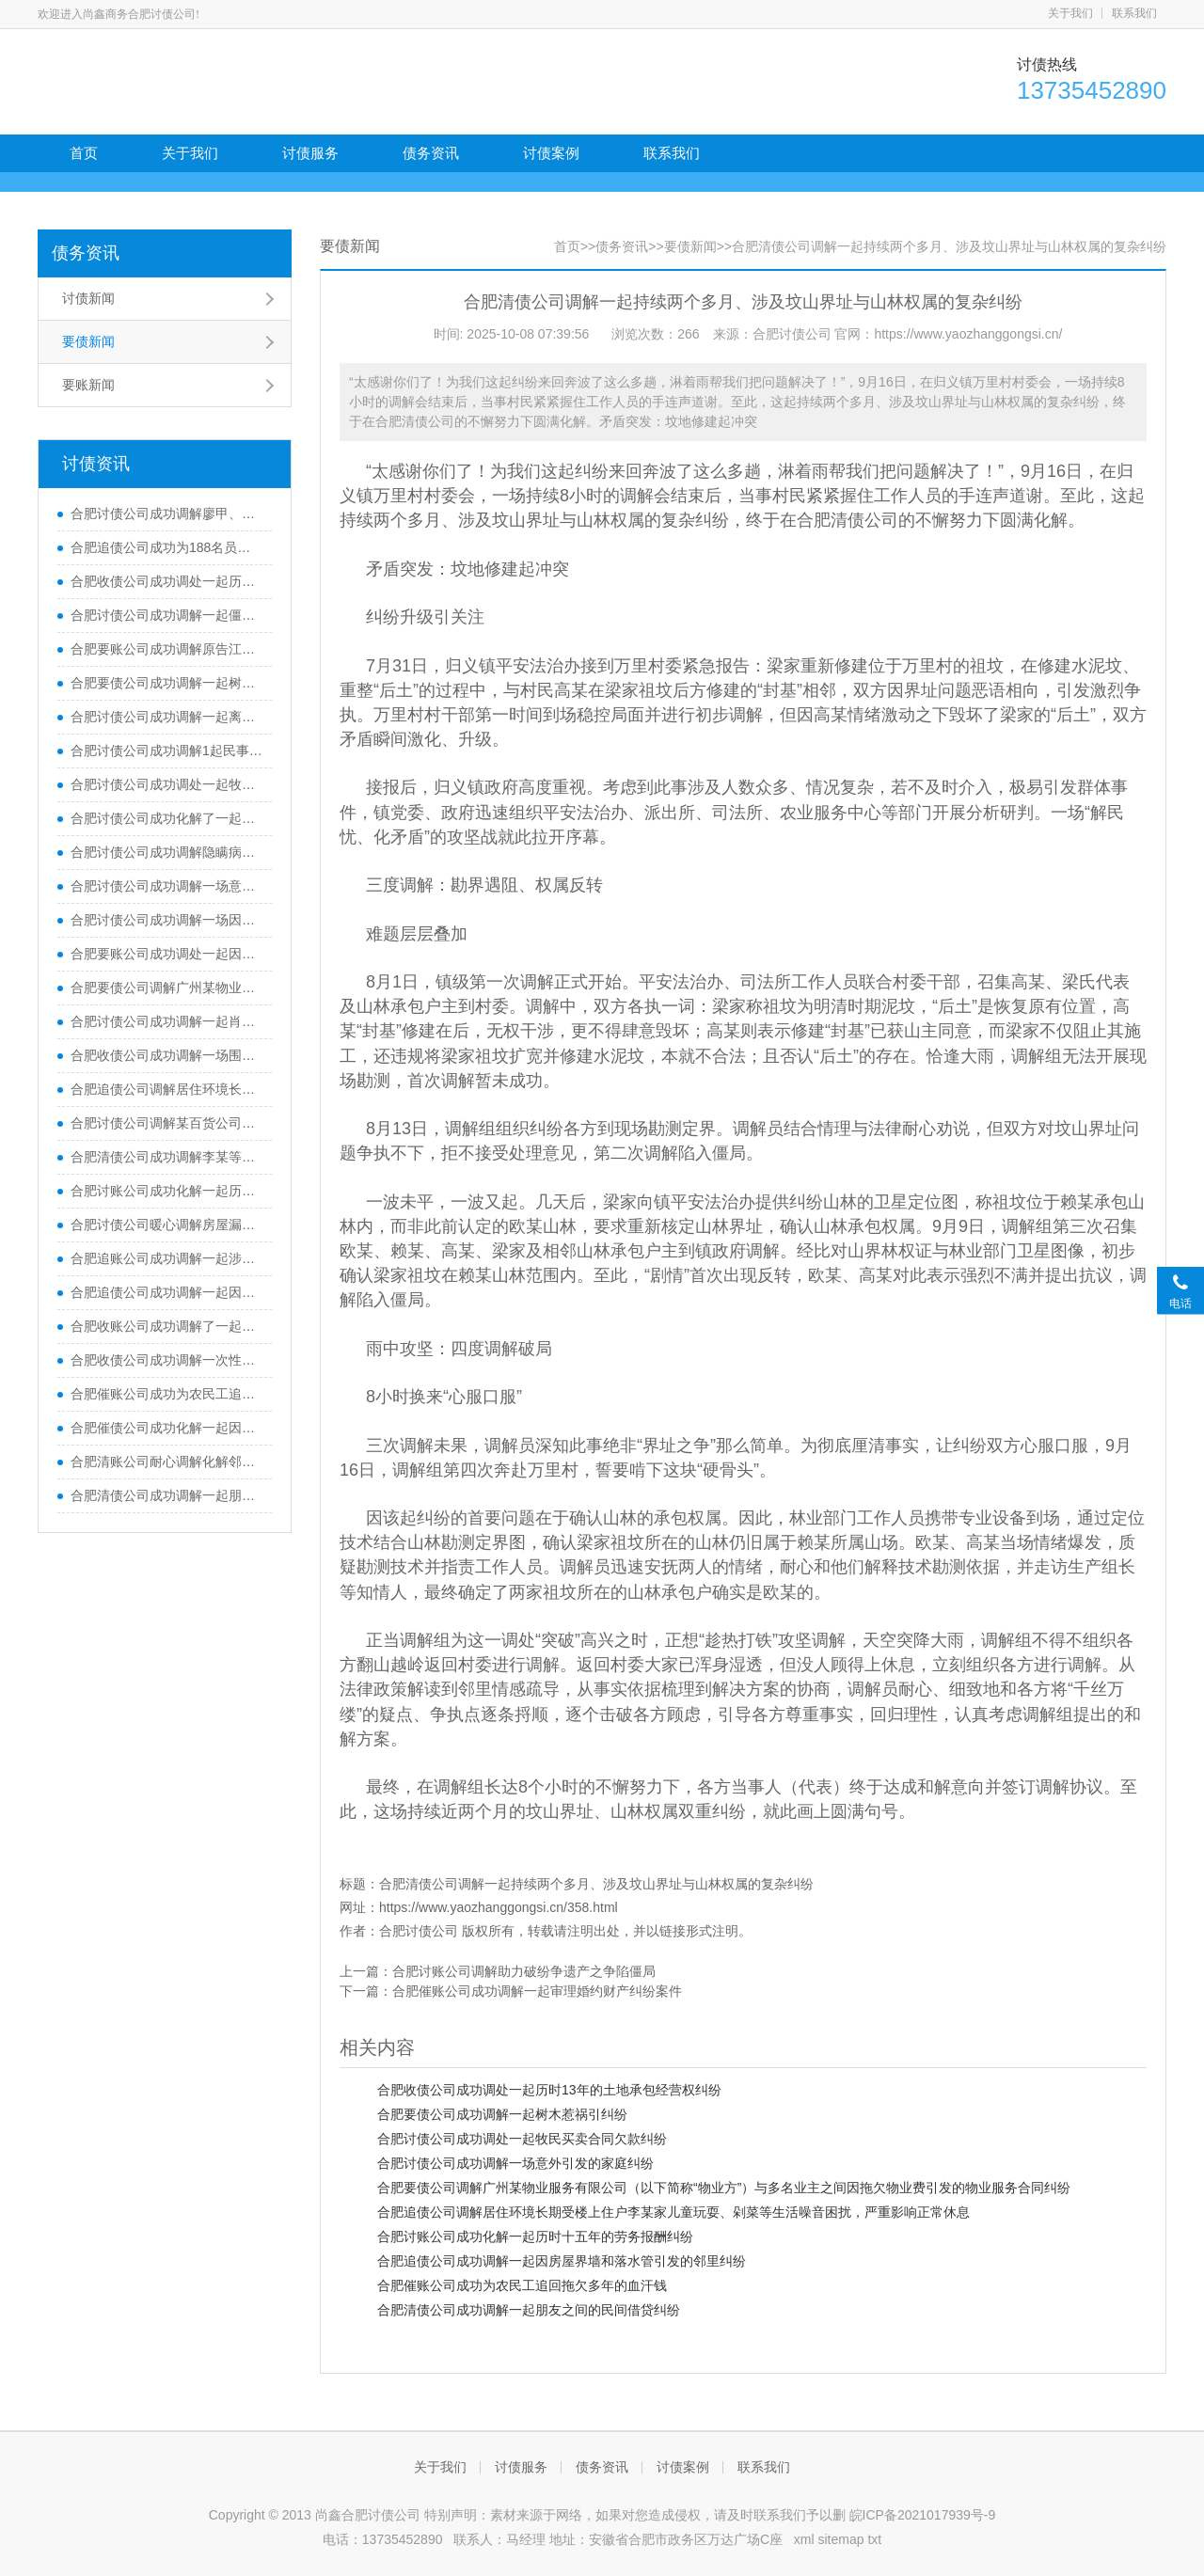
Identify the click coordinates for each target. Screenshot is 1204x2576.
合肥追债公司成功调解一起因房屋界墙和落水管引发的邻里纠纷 (166, 1292)
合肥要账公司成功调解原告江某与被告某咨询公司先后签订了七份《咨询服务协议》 (166, 648)
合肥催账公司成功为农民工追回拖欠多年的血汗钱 (166, 1393)
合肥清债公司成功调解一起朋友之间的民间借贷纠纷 (166, 1495)
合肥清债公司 (847, 520)
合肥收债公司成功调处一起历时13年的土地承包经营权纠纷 (166, 581)
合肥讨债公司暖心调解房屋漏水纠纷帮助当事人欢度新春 (166, 1224)
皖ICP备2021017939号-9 (922, 2514)
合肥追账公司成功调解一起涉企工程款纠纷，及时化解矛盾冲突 (166, 1258)
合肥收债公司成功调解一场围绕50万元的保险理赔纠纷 (166, 1055)
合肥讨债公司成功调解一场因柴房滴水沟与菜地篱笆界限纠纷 (166, 919)
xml (804, 2539)
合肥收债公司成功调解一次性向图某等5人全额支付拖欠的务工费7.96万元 (166, 1359)
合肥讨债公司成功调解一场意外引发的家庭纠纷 (166, 885)
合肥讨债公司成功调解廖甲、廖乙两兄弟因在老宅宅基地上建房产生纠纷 (166, 513)
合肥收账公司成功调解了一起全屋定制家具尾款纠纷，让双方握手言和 (166, 1326)
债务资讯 (431, 153)
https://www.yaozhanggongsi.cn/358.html (498, 1907)
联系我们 (1134, 13)
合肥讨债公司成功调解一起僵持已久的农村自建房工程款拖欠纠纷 (166, 615)
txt (874, 2539)
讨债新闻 (88, 298)
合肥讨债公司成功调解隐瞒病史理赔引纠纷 (166, 852)
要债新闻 (88, 341)
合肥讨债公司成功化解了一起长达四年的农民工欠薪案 (166, 818)
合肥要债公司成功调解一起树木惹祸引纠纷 (166, 682)
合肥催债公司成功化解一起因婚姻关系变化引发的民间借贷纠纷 (166, 1427)
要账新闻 (88, 384)
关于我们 (1070, 13)
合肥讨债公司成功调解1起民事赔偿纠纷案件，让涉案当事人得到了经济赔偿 (166, 750)
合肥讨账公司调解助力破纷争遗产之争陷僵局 (524, 1971)
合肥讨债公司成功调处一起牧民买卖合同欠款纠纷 (166, 784)
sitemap (840, 2539)
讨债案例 (551, 153)
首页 (84, 153)
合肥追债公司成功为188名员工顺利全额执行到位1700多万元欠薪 (166, 547)
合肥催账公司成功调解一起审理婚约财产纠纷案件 (537, 1991)
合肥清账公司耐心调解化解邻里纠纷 (166, 1461)
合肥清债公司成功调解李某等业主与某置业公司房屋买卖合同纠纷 (166, 1156)
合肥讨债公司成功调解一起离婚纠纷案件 (166, 716)
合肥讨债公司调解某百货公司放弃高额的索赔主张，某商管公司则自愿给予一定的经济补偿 (166, 1122)
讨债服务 (310, 153)
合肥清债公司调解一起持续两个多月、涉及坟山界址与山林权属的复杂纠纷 (596, 1883)
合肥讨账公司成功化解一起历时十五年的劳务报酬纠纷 (166, 1190)
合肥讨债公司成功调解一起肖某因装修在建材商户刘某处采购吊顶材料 (166, 1021)
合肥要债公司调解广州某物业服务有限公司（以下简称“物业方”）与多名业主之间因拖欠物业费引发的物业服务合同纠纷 (166, 987)
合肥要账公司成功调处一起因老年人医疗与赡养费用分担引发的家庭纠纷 (166, 953)
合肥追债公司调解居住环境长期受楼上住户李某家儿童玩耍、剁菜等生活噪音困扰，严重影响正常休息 (166, 1089)
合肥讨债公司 (418, 1930)
